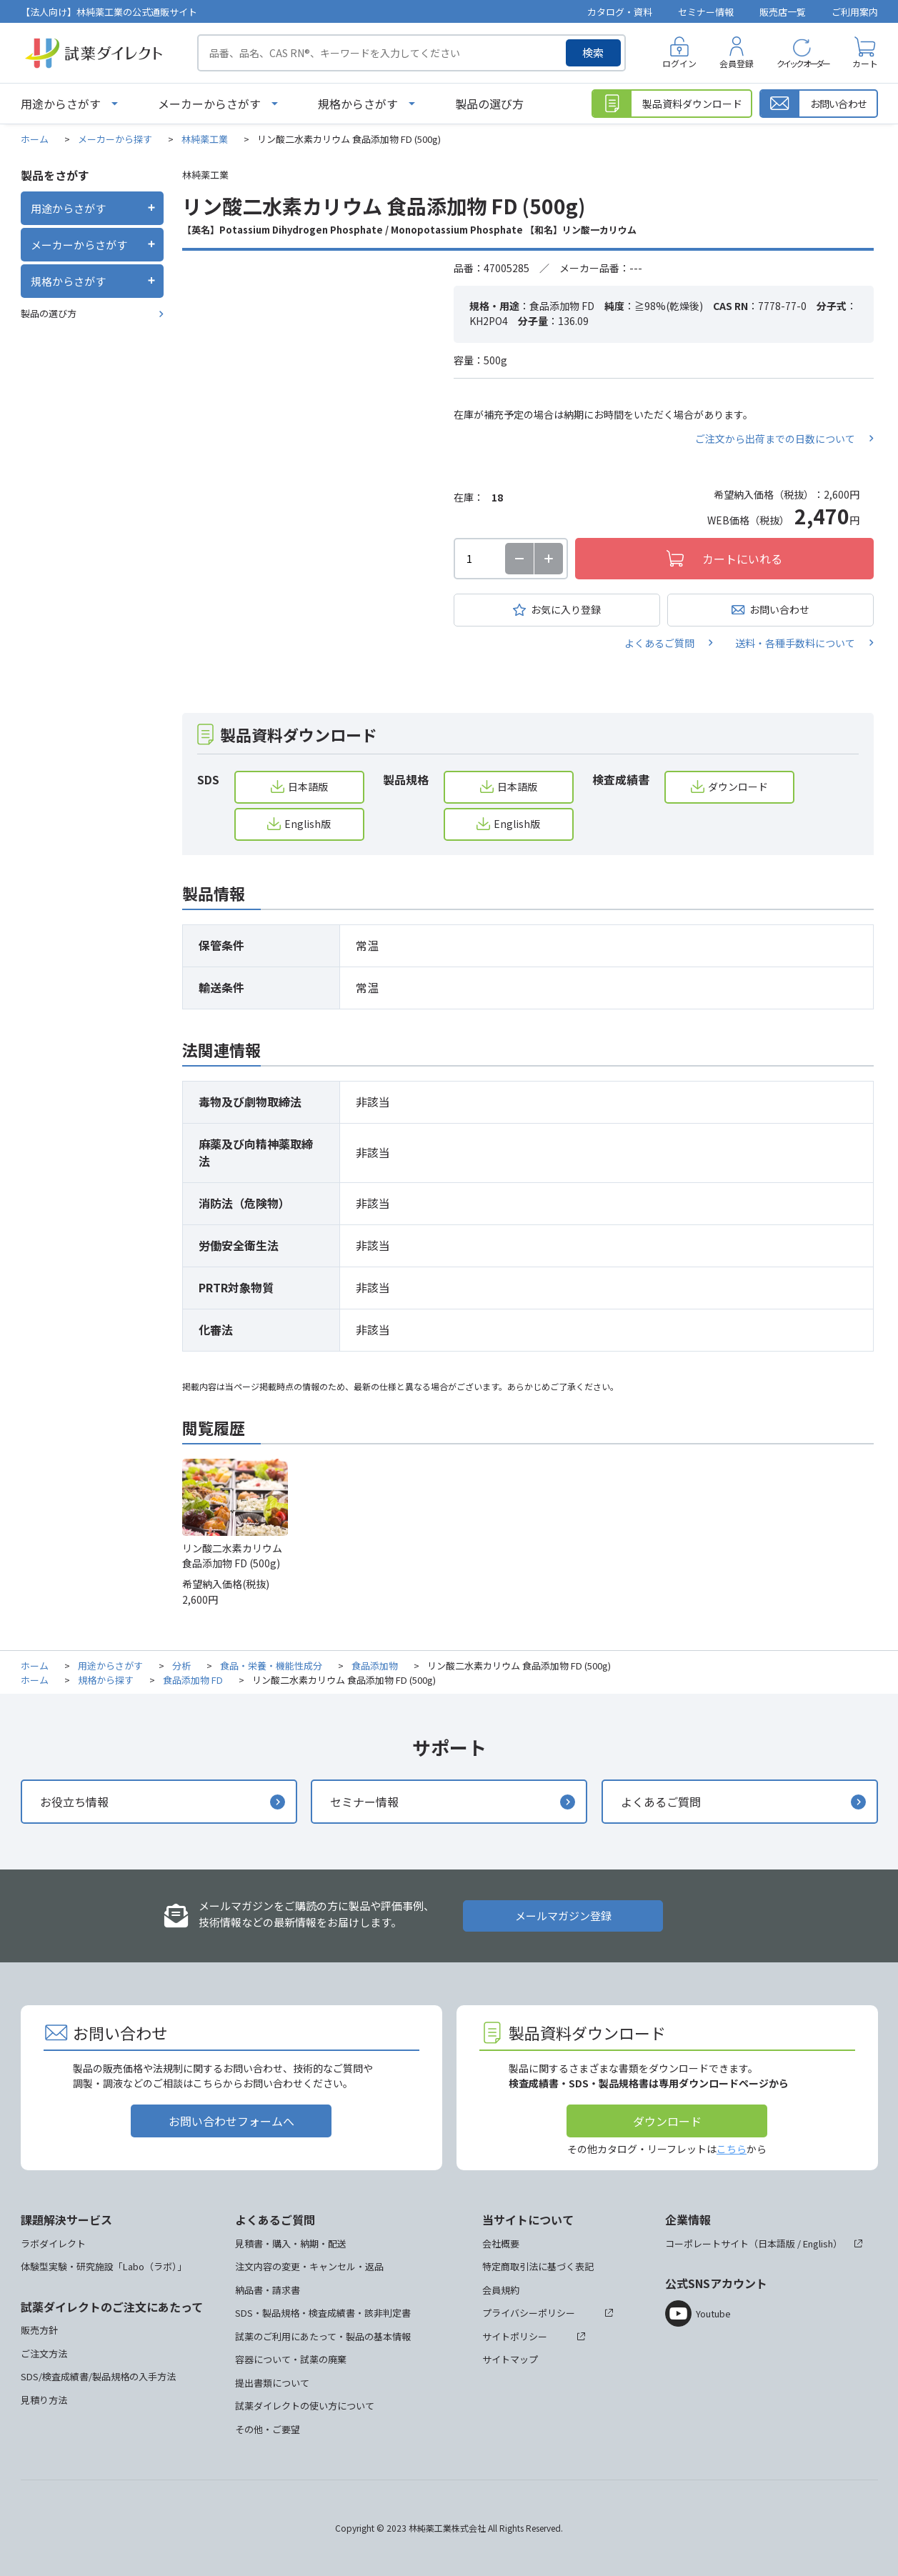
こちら (732, 2149)
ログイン (679, 63)
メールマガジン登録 (563, 1915)
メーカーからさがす (209, 103)
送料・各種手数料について (795, 643)
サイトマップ (510, 2359)
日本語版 (308, 786)
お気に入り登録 (566, 609)
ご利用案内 (855, 12)
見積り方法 (44, 2400)
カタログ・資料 (619, 12)
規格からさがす (358, 103)
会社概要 (500, 2243)
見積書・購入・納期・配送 (290, 2243)
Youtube (713, 2313)
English (818, 2243)
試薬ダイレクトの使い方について (304, 2405)
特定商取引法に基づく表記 (538, 2266)
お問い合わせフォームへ (231, 2121)
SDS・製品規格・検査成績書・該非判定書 (323, 2313)
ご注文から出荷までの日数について (775, 438)
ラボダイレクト (53, 2243)
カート (865, 63)
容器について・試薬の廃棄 (290, 2359)
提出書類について (272, 2383)
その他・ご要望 (267, 2429)
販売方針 (39, 2330)
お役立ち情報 (74, 1801)
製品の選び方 (489, 103)
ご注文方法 (44, 2353)
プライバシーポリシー (528, 2313)
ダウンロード (738, 786)
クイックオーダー (803, 63)
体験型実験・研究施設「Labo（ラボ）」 (103, 2266)
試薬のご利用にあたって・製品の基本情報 (323, 2336)
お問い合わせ (779, 609)
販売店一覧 (782, 12)
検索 (593, 52)
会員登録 (736, 63)
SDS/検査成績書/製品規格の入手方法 (98, 2376)
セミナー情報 (706, 12)
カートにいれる (742, 558)
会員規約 (500, 2290)
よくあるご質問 (659, 643)
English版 (307, 824)
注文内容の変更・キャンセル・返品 (309, 2266)
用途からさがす (61, 103)
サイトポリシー (514, 2336)
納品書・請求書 (267, 2290)
